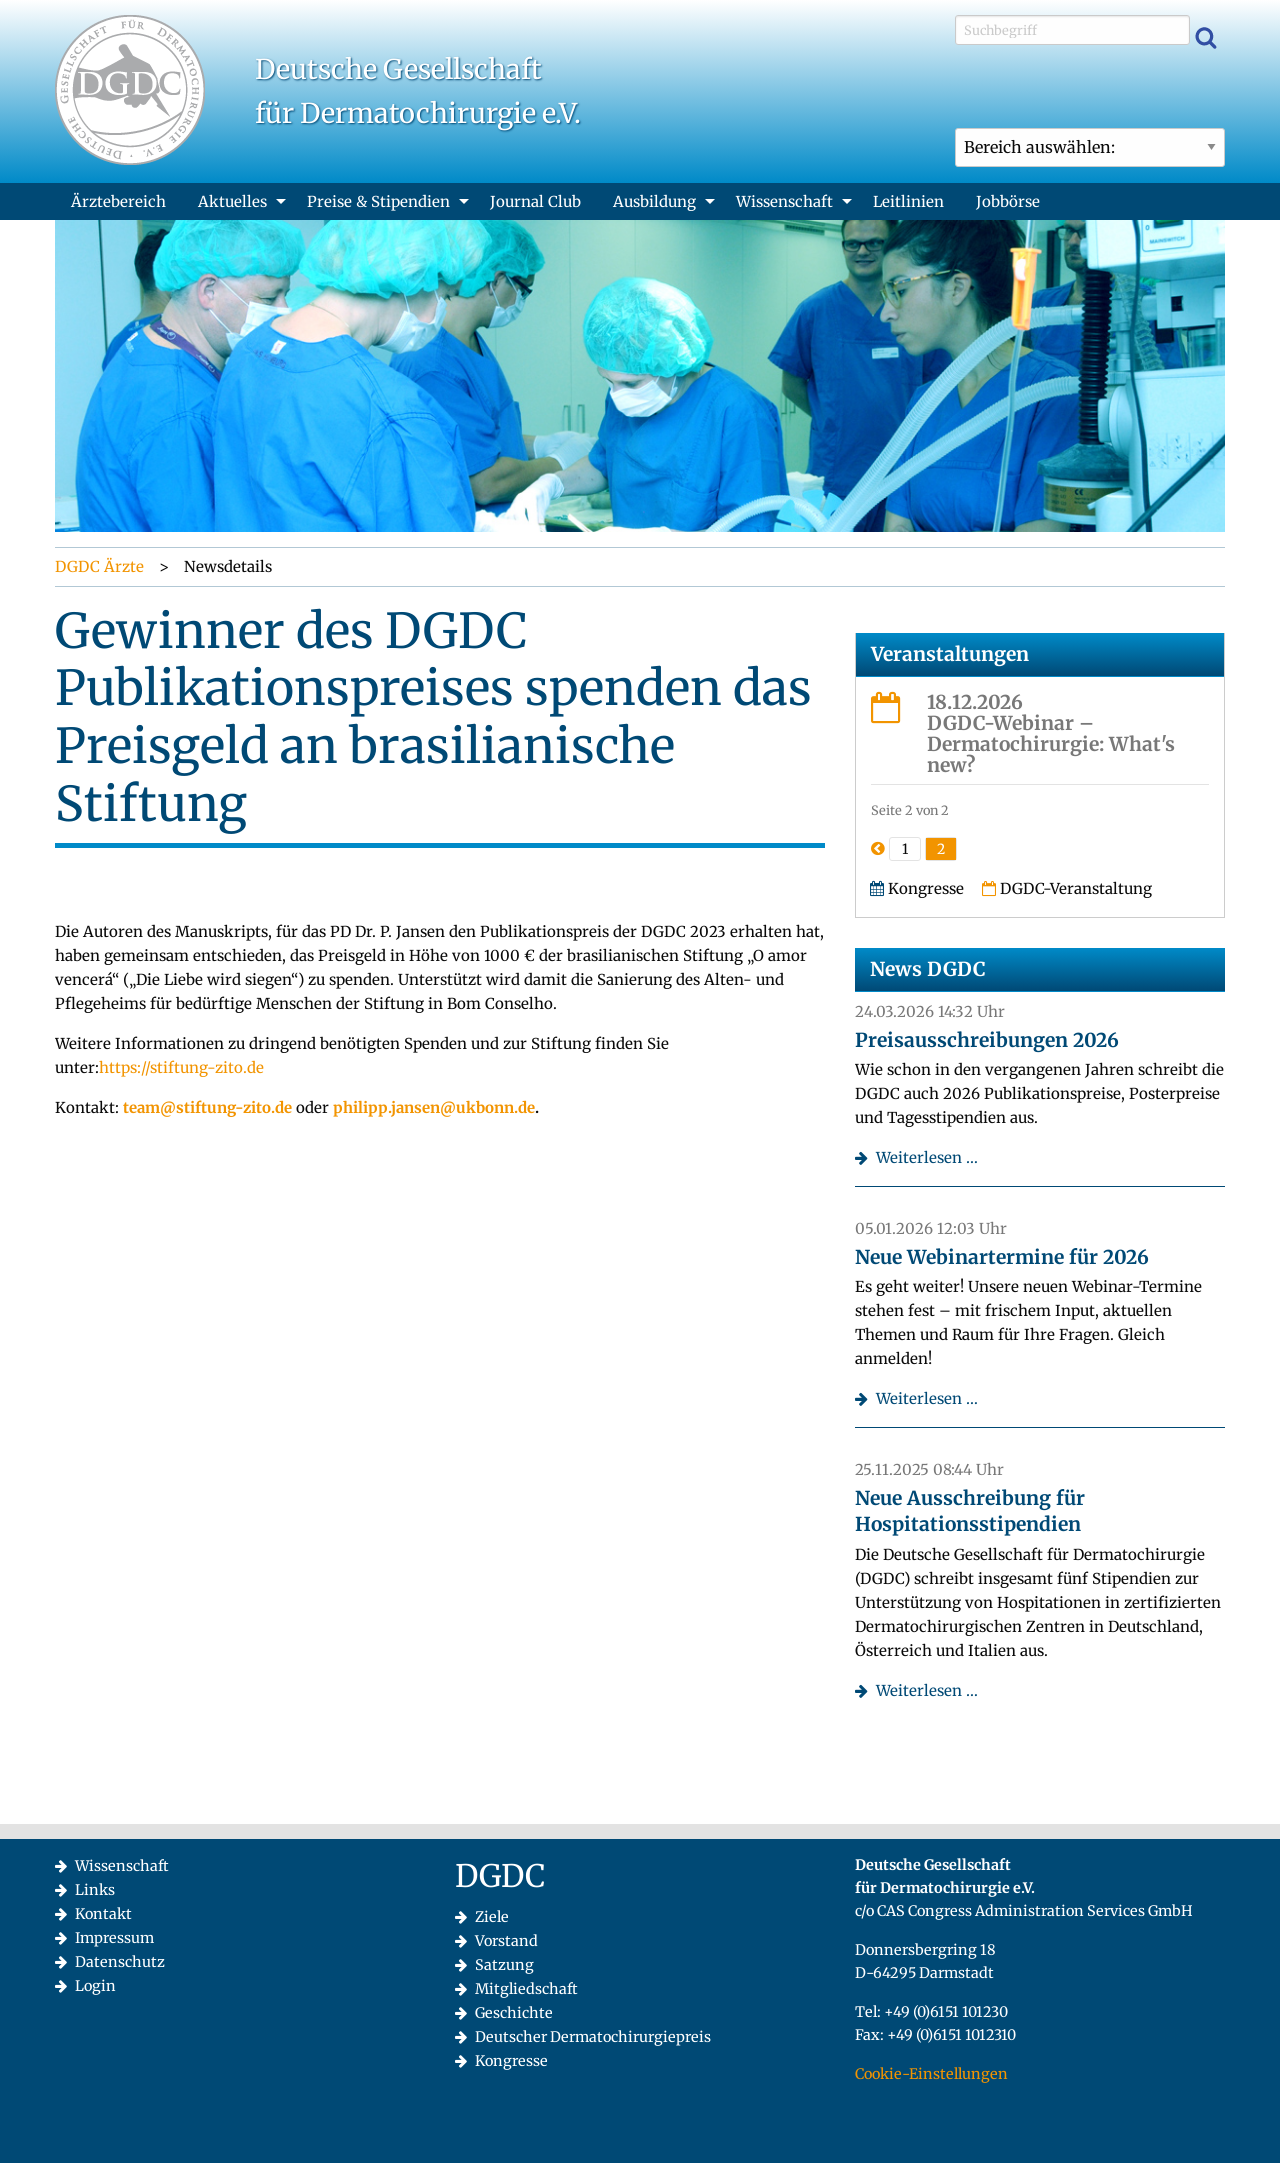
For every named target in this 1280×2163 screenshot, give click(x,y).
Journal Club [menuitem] (535, 201)
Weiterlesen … (927, 1157)
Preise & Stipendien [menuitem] (378, 201)
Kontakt (103, 1914)
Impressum (114, 1938)
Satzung (504, 1965)
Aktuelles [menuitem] (232, 201)
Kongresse (511, 2061)
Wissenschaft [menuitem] (784, 201)
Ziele (492, 1917)
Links (95, 1890)
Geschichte (514, 2013)
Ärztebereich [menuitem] (118, 201)
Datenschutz (120, 1962)
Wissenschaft (122, 1866)
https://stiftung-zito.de (181, 1067)
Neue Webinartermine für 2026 (1002, 1257)
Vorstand (506, 1941)
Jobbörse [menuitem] (1008, 201)
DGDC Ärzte (99, 566)
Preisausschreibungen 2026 (987, 1040)
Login (95, 1986)
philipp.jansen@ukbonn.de (434, 1107)
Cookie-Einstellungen (931, 2074)
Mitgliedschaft (526, 1989)
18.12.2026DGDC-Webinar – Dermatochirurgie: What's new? (1051, 733)
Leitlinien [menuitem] (908, 201)
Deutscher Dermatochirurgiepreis (593, 2037)
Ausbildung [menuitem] (654, 201)
